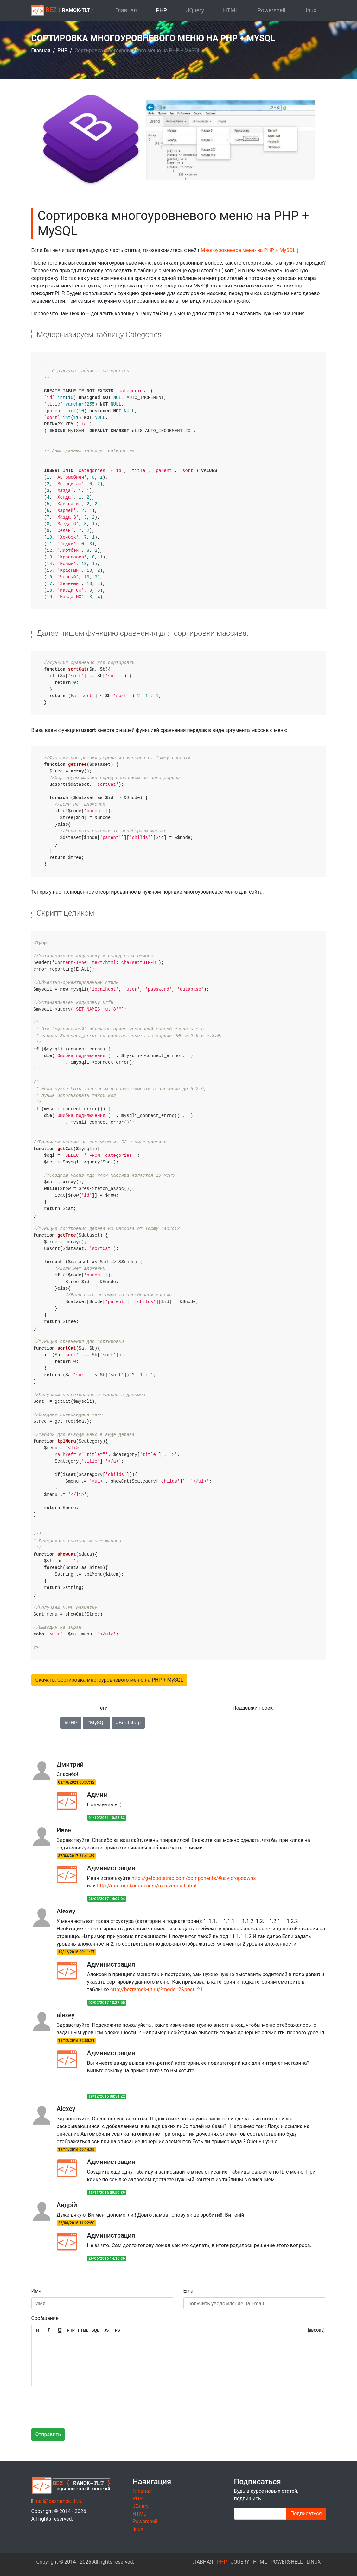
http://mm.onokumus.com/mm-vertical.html (146, 1886)
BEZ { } (62, 10)
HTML (231, 10)
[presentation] (79, 2403)
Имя (36, 2291)
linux (310, 10)
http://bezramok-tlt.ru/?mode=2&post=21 (156, 1990)
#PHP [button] (70, 1723)
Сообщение (45, 2318)
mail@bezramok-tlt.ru (58, 2501)
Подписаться (306, 2513)
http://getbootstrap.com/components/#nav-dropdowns (193, 1878)
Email (189, 2291)
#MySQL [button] (96, 1723)
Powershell (271, 10)
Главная (126, 10)
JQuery (195, 10)
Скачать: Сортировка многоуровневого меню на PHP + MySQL (109, 1680)
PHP (161, 10)
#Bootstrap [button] (128, 1723)
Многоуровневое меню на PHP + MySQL (249, 250)
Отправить (48, 2434)
